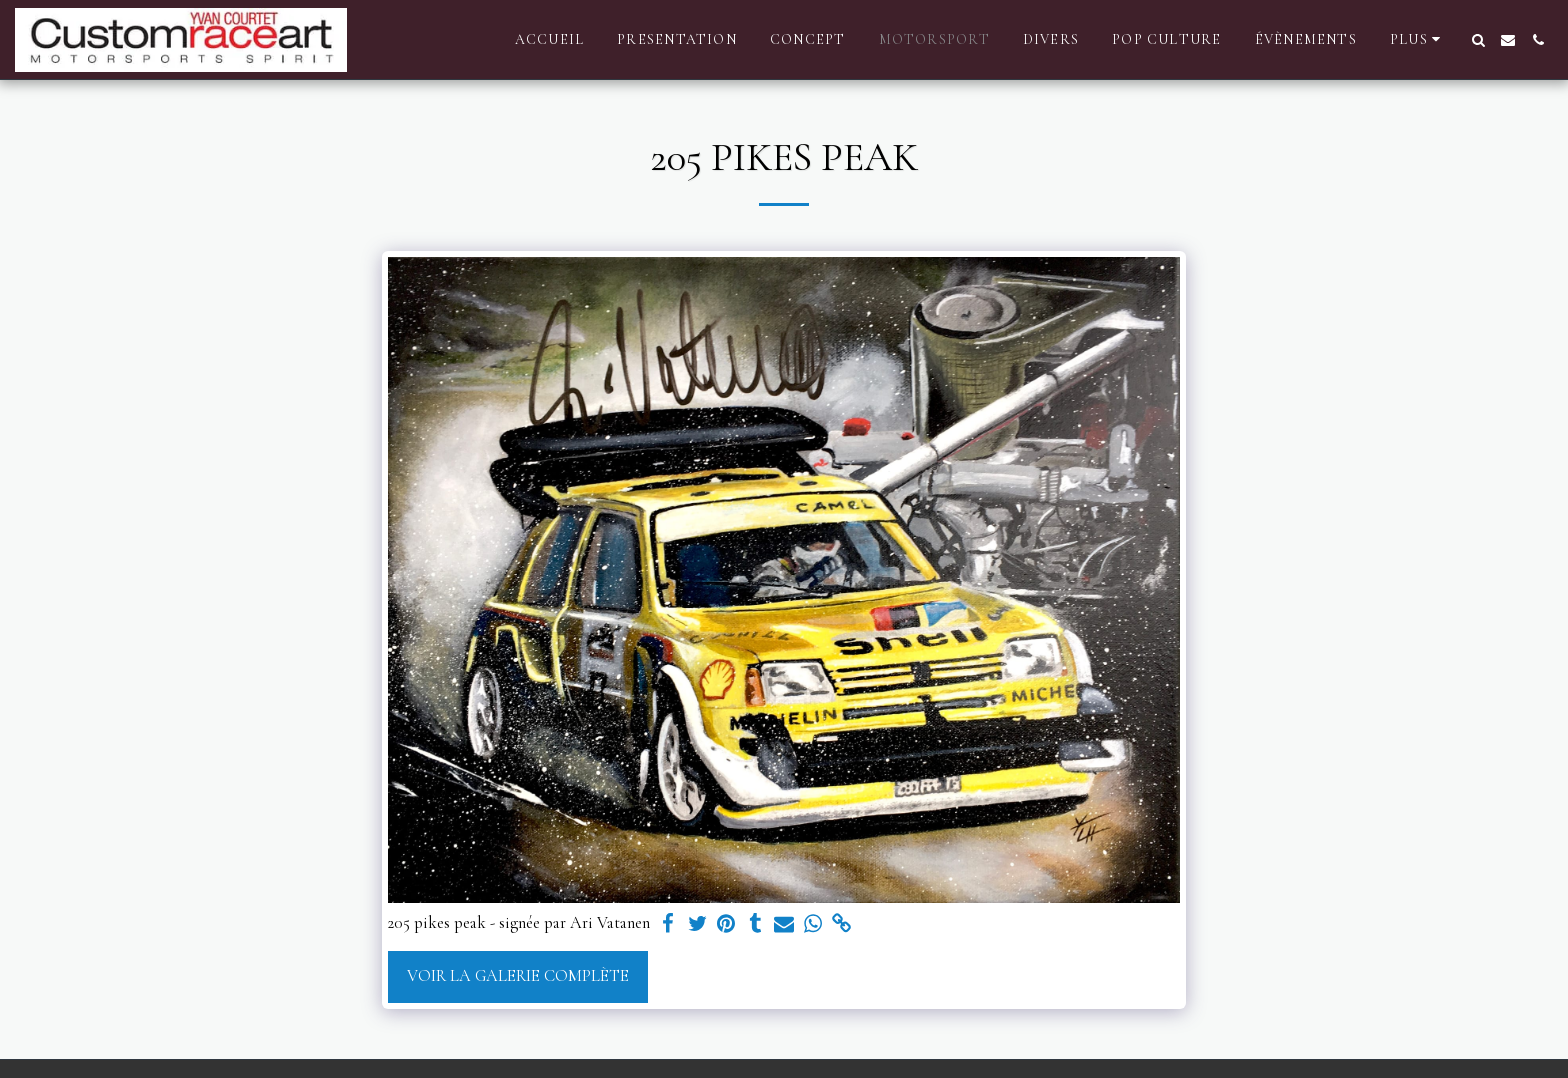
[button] (1478, 40)
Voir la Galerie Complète (518, 976)
